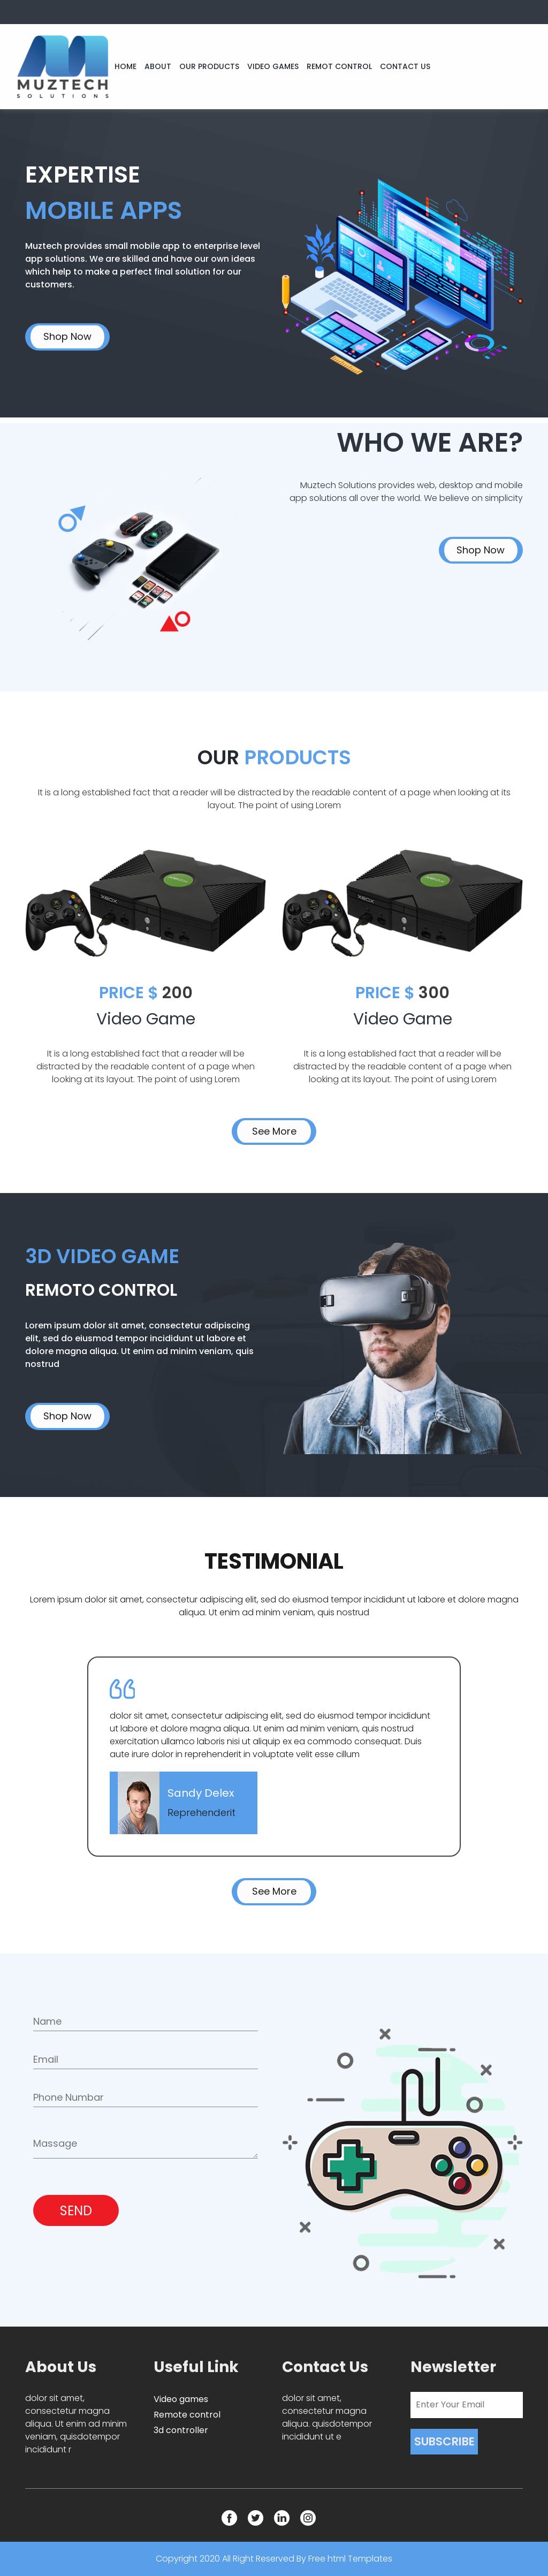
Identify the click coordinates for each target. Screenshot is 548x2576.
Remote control (187, 2414)
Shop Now (67, 336)
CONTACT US (405, 66)
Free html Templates (350, 2558)
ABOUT (157, 66)
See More (274, 1131)
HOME (125, 66)
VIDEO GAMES (273, 66)
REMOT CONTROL (339, 66)
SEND (76, 2211)
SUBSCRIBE (444, 2441)
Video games (181, 2399)
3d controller (181, 2430)
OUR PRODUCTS (209, 66)
